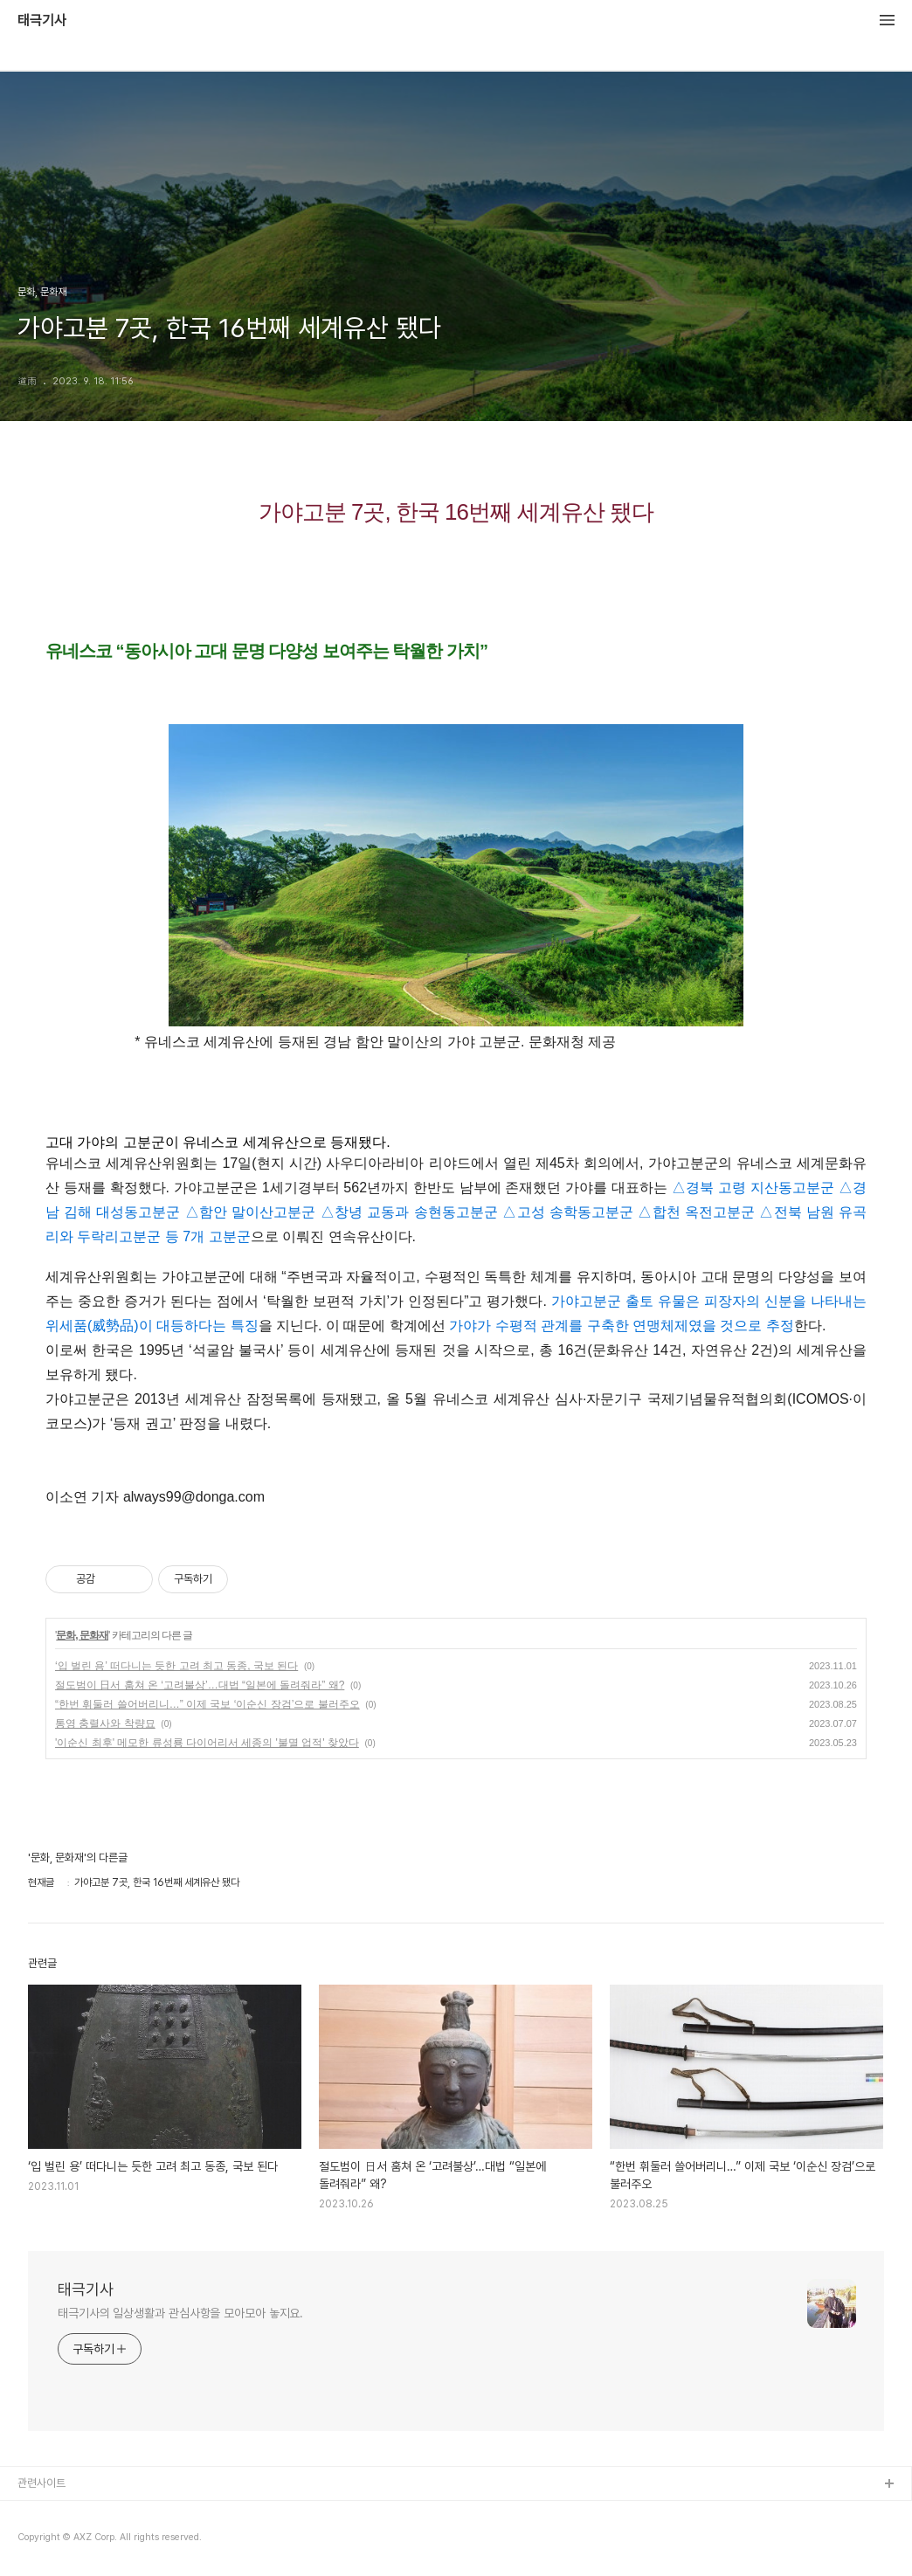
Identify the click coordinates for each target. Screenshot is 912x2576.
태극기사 (41, 21)
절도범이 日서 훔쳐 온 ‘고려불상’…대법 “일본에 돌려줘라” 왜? (199, 1685)
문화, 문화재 (82, 1635)
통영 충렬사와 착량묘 (105, 1723)
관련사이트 (41, 2483)
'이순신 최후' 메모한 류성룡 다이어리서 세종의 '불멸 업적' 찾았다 (207, 1743)
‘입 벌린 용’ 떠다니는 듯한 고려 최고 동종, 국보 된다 (176, 1666)
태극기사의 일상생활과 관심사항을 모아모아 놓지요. (180, 2313)
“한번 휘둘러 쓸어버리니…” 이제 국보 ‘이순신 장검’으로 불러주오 (207, 1704)
